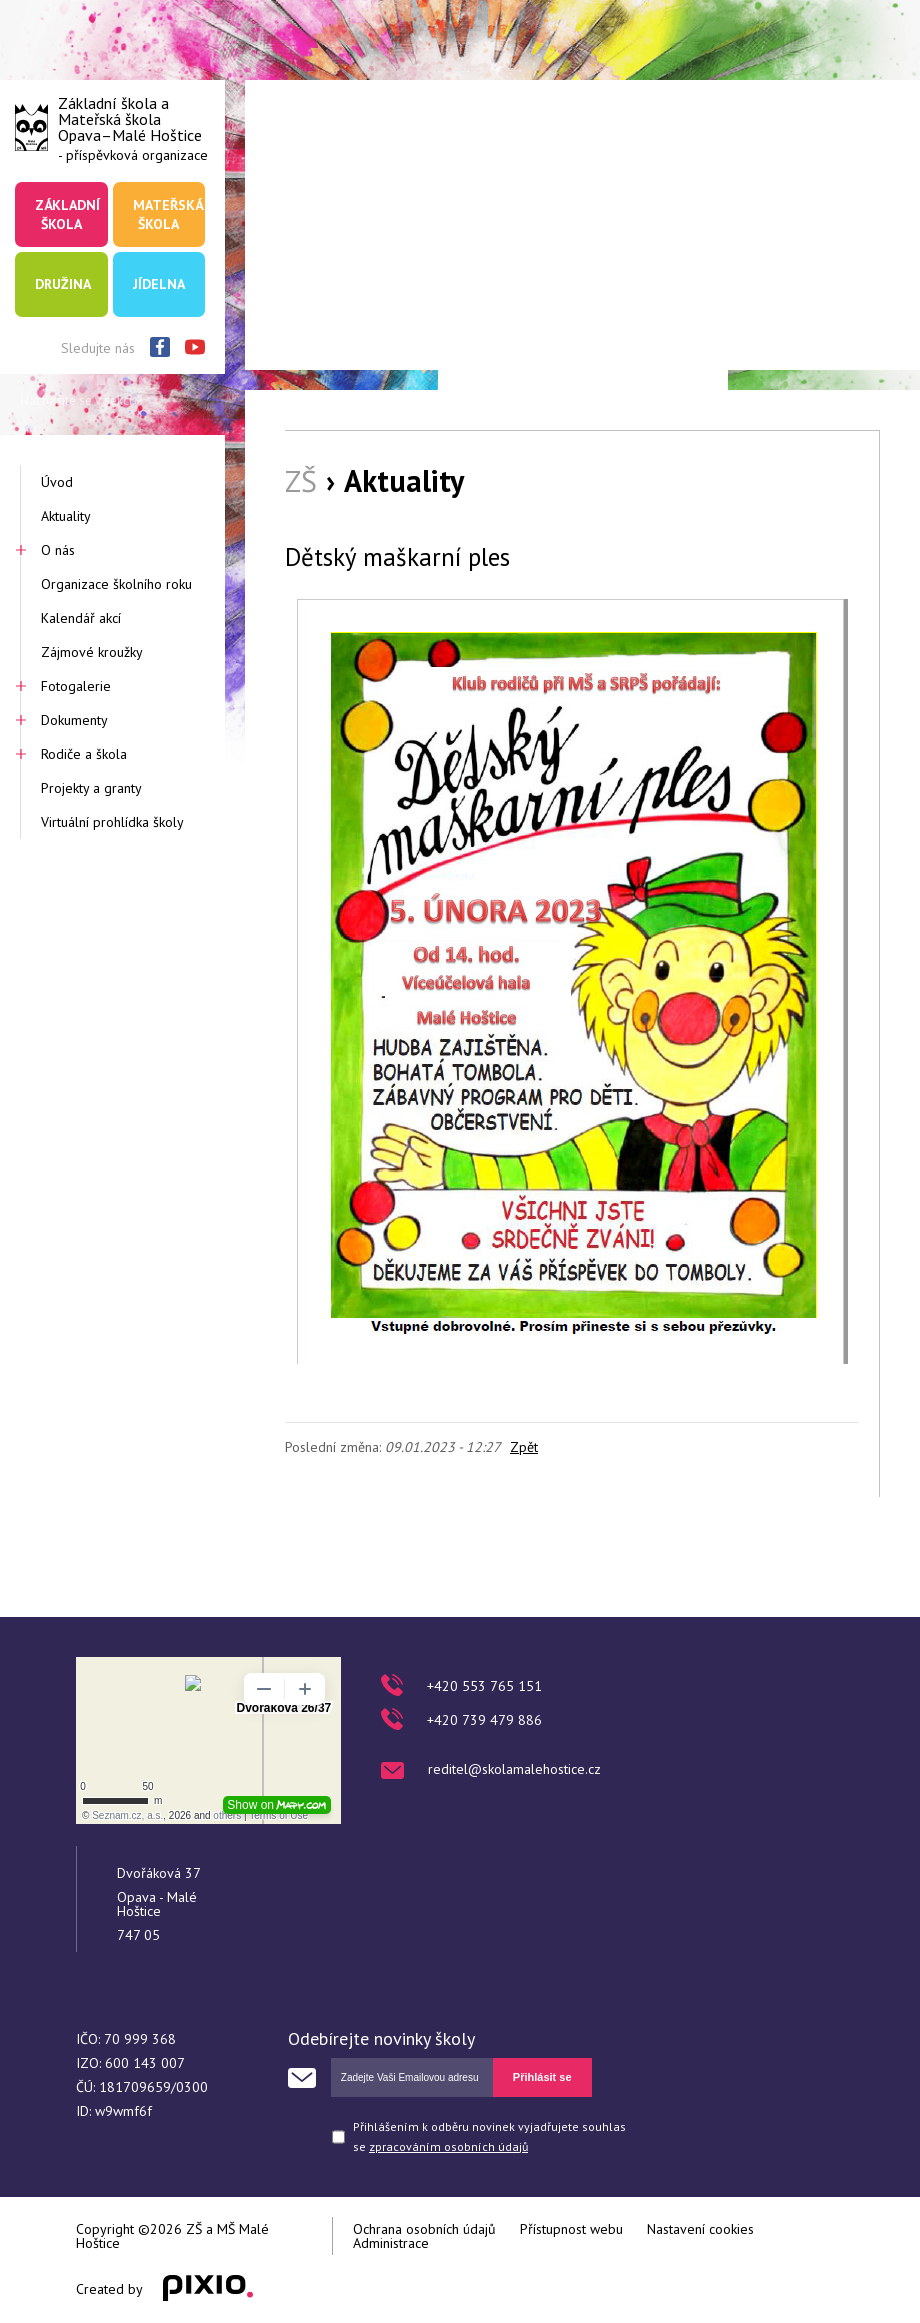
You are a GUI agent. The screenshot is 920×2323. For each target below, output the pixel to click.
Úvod (57, 482)
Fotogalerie (76, 686)
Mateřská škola (168, 214)
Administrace (391, 2243)
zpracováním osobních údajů (448, 2146)
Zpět (524, 1447)
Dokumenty (74, 720)
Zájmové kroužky (92, 652)
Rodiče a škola (84, 754)
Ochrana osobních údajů (424, 2229)
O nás (58, 550)
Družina (63, 284)
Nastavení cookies (700, 2229)
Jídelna (159, 284)
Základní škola (67, 214)
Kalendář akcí (81, 618)
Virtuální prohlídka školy (112, 822)
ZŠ (301, 480)
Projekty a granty (91, 788)
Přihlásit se (542, 2077)
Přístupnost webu (571, 2229)
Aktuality (66, 516)
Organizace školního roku (116, 584)
